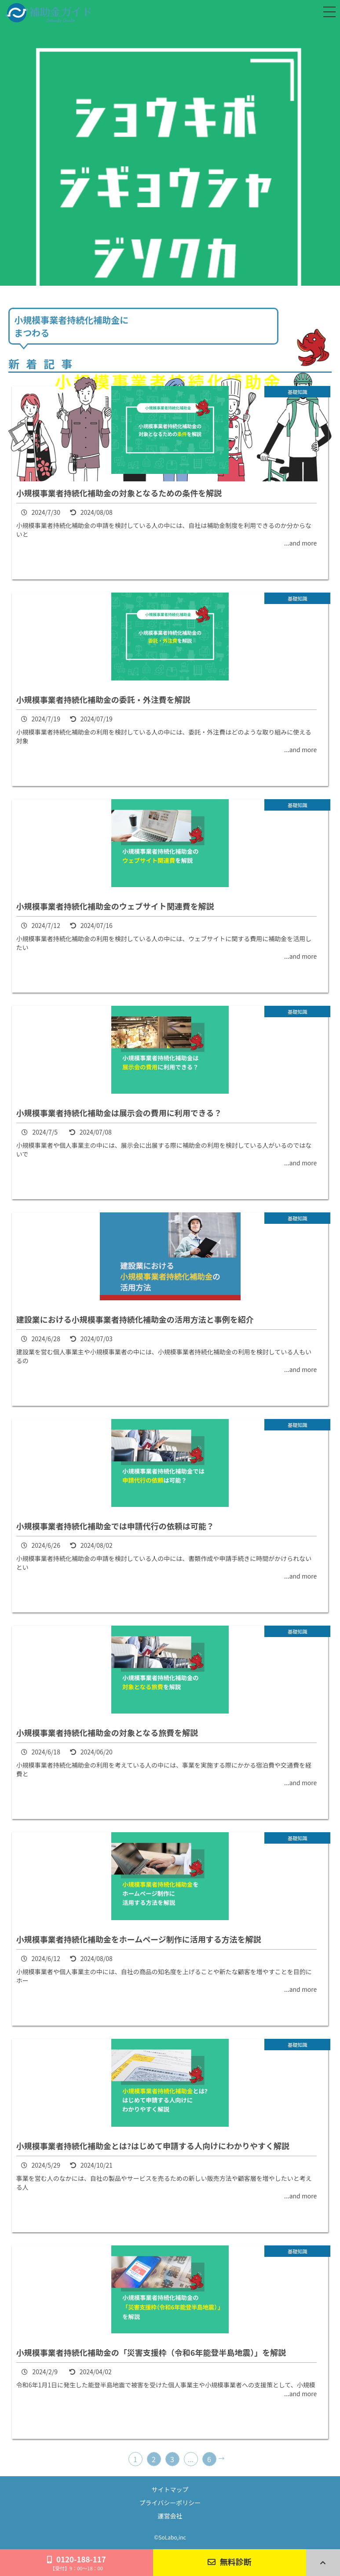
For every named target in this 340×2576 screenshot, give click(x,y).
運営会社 (170, 2515)
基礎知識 (297, 391)
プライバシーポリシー (170, 2502)
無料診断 (230, 2561)
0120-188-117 (76, 2563)
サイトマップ (170, 2489)
